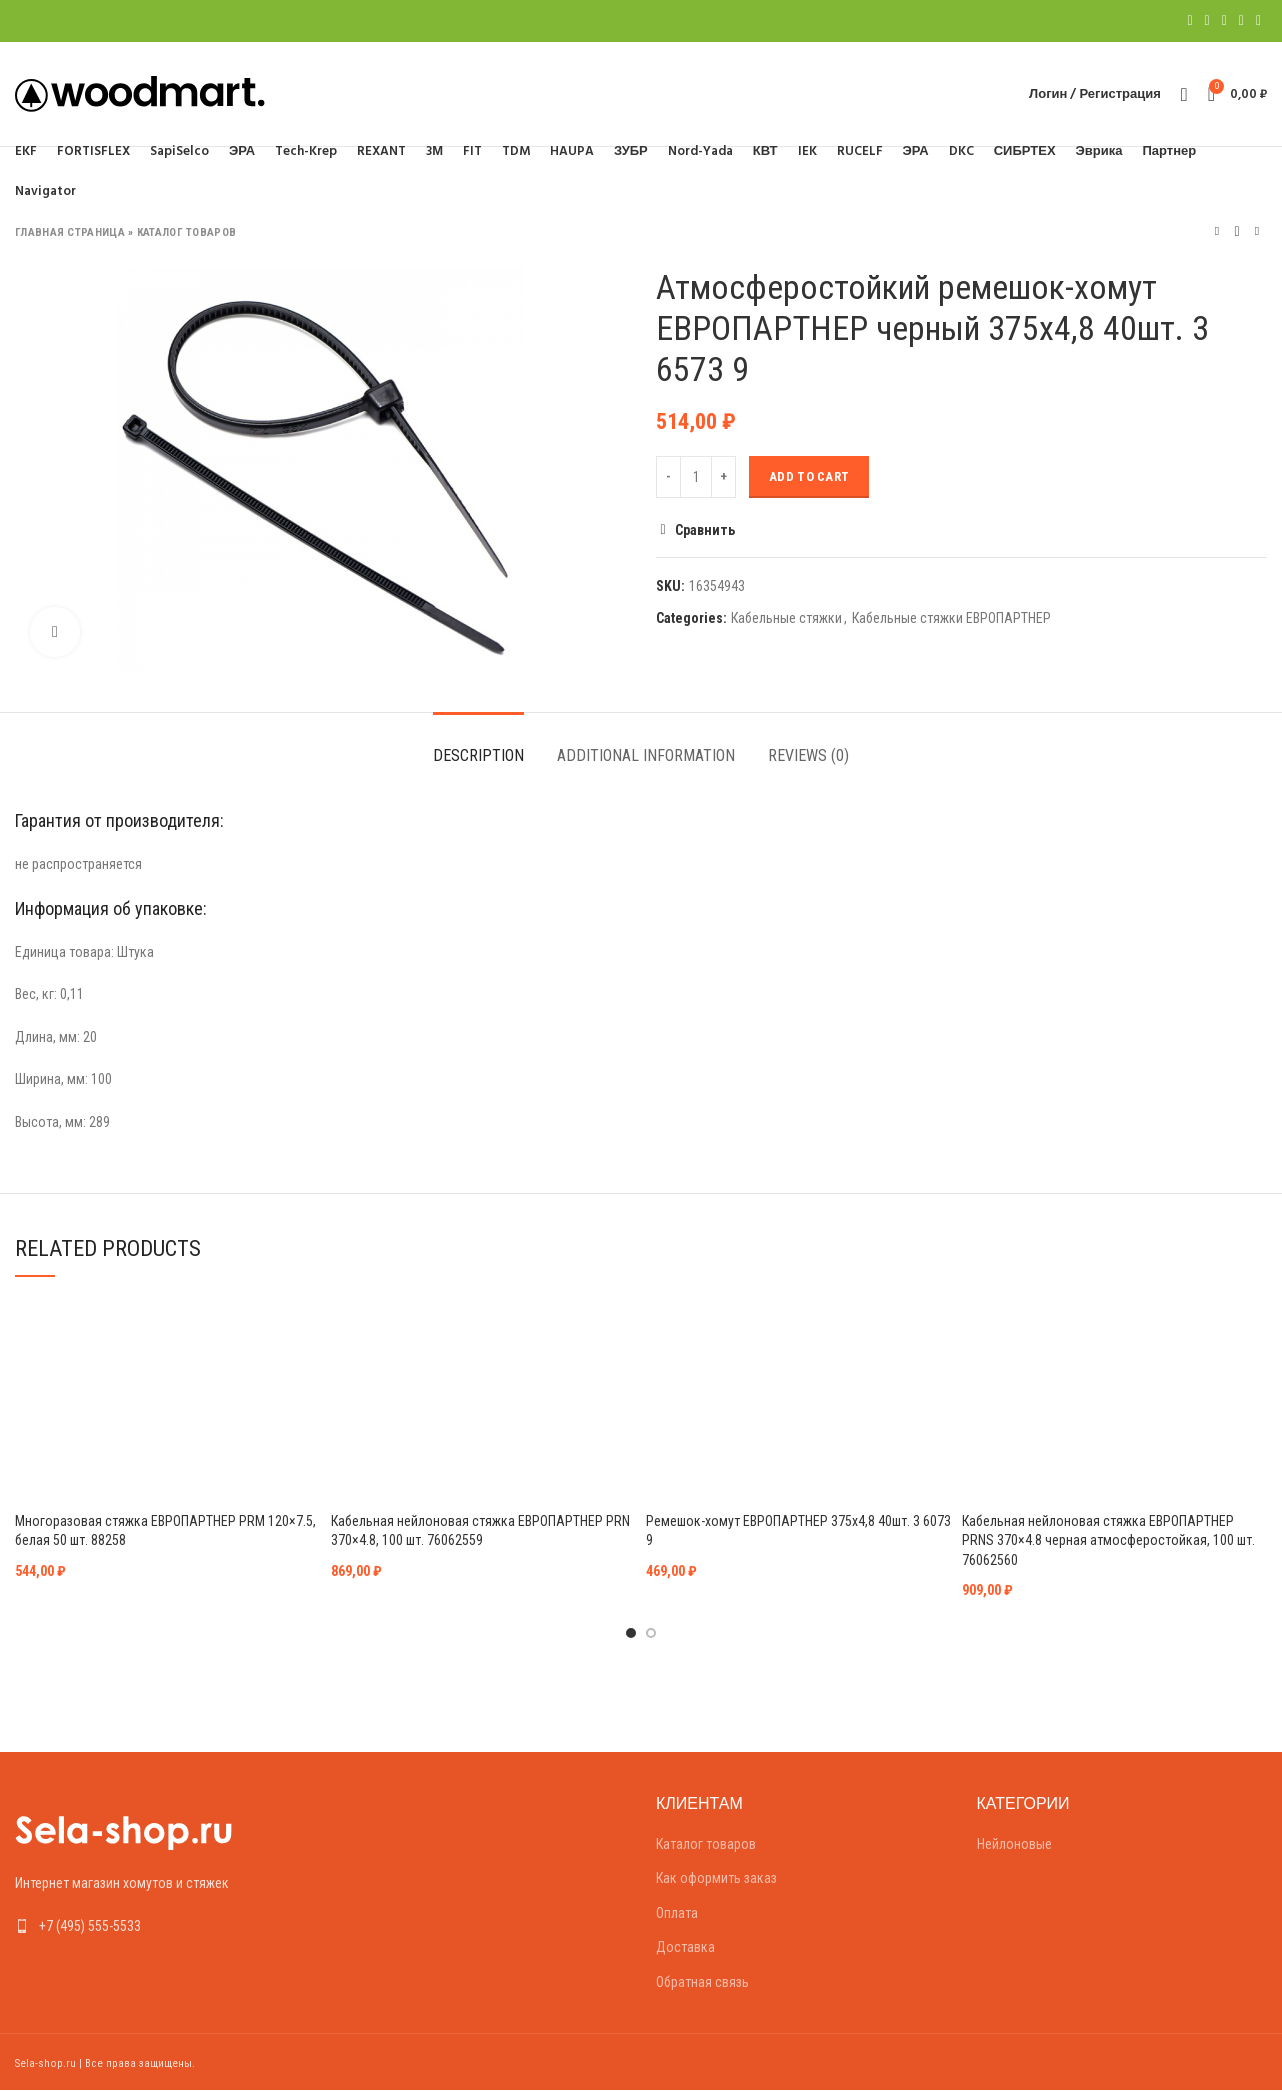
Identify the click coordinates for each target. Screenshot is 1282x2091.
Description (478, 755)
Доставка (685, 1947)
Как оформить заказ (716, 1878)
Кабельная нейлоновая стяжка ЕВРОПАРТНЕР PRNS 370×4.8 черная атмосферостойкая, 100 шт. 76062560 (1108, 1540)
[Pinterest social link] (1224, 21)
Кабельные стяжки (786, 618)
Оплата (677, 1913)
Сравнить (705, 530)
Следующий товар (1257, 231)
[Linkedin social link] (1241, 21)
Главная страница (70, 232)
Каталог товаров (187, 232)
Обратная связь (702, 1982)
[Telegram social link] (1258, 21)
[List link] (160, 1926)
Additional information (646, 755)
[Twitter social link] (1207, 21)
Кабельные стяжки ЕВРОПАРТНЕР (951, 618)
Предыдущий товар (1217, 231)
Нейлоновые (1014, 1844)
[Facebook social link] (1189, 21)
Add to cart (809, 476)
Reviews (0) (808, 755)
